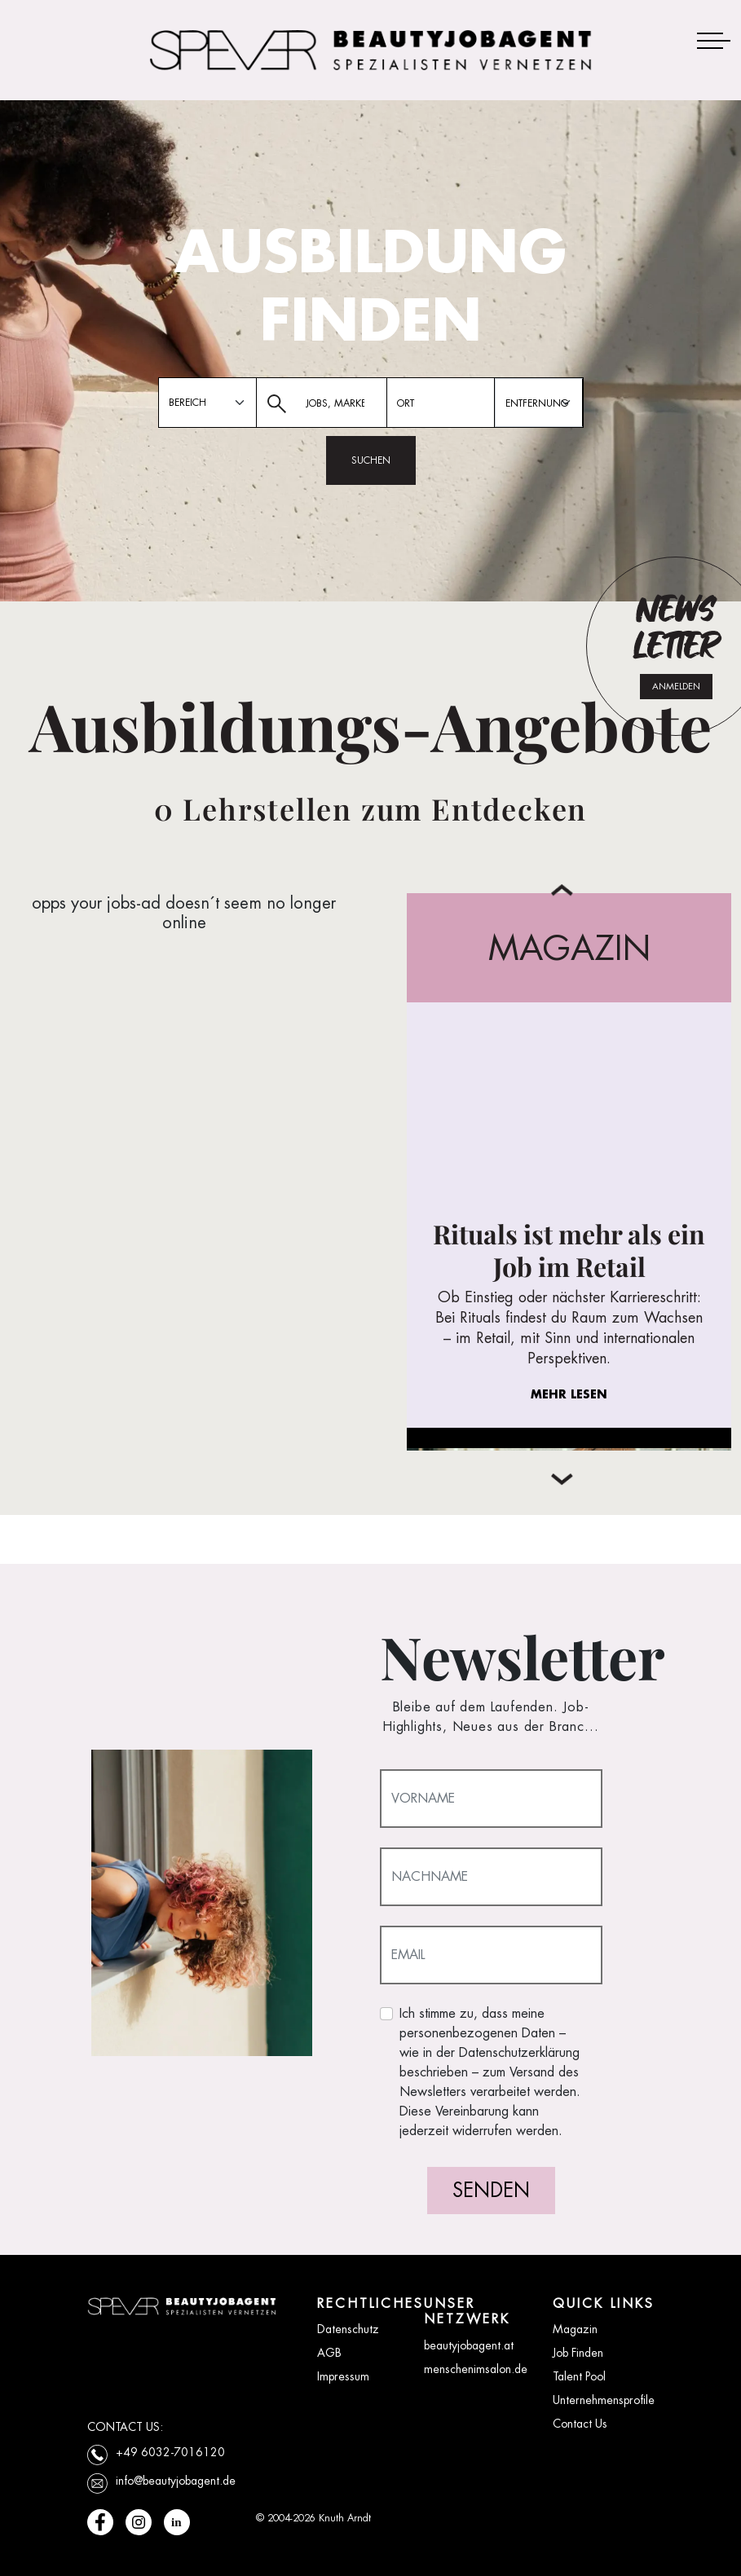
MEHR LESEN (569, 1394)
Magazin (575, 2329)
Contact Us (580, 2423)
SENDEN (491, 2190)
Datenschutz (348, 2329)
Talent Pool (579, 2376)
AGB (329, 2352)
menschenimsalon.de (475, 2369)
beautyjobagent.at (469, 2345)
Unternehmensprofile (604, 2400)
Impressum (343, 2376)
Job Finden (578, 2352)
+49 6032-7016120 (170, 2452)
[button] (562, 1480)
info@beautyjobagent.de (176, 2480)
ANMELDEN (676, 686)
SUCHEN (370, 460)
